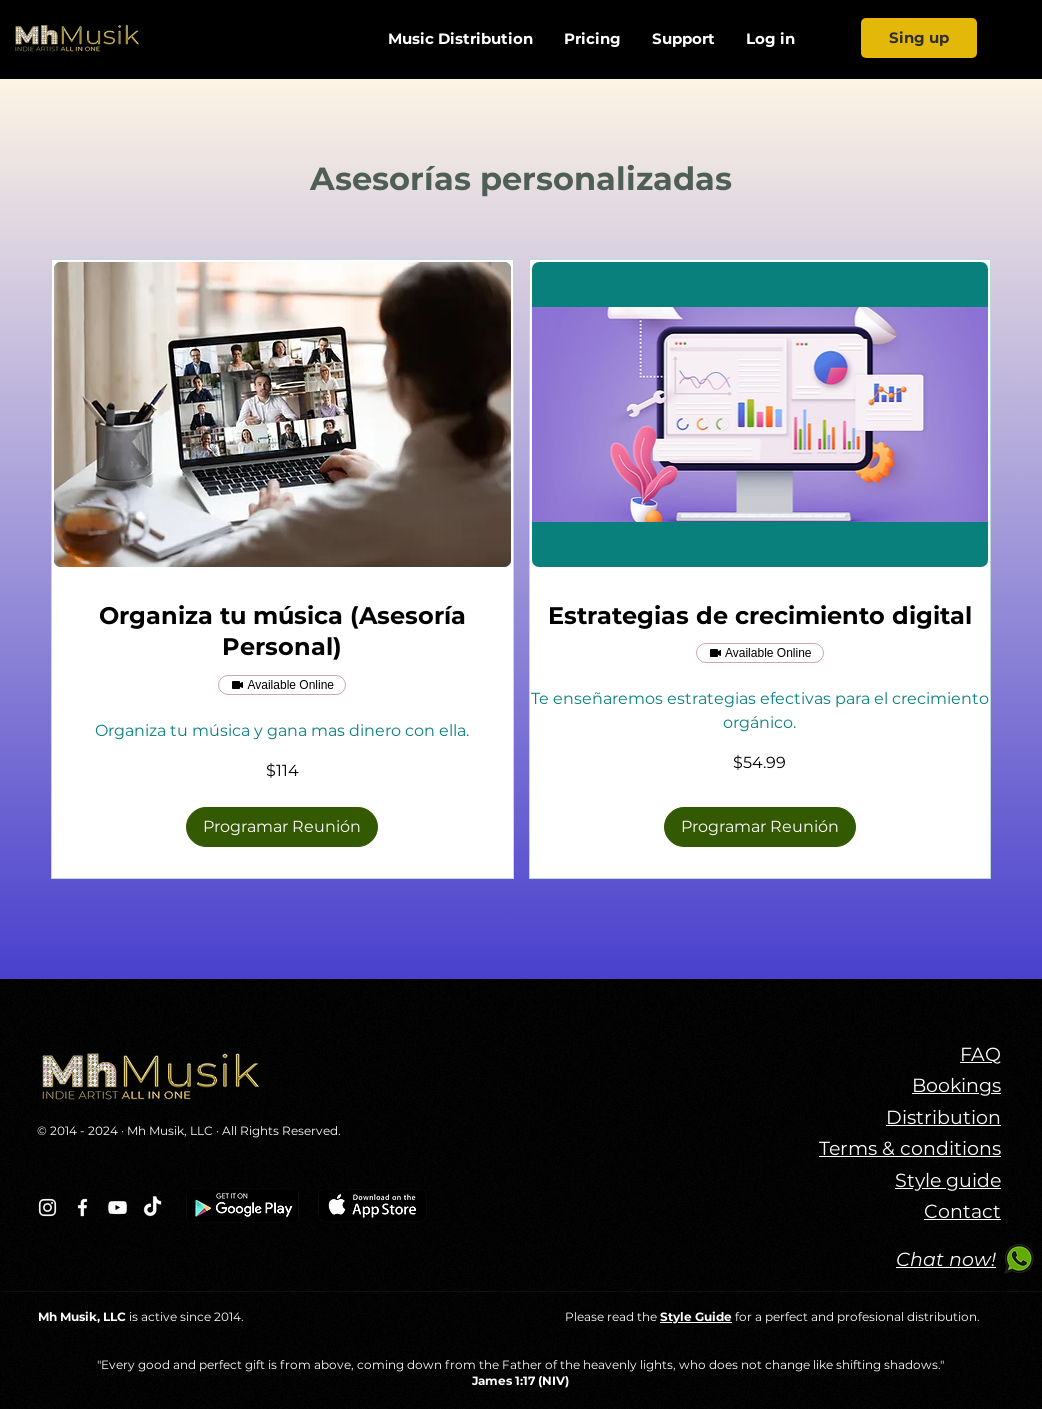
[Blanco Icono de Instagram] (47, 1207)
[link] (282, 632)
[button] (282, 827)
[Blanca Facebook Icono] (82, 1207)
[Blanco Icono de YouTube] (117, 1207)
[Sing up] (919, 38)
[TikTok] (152, 1207)
